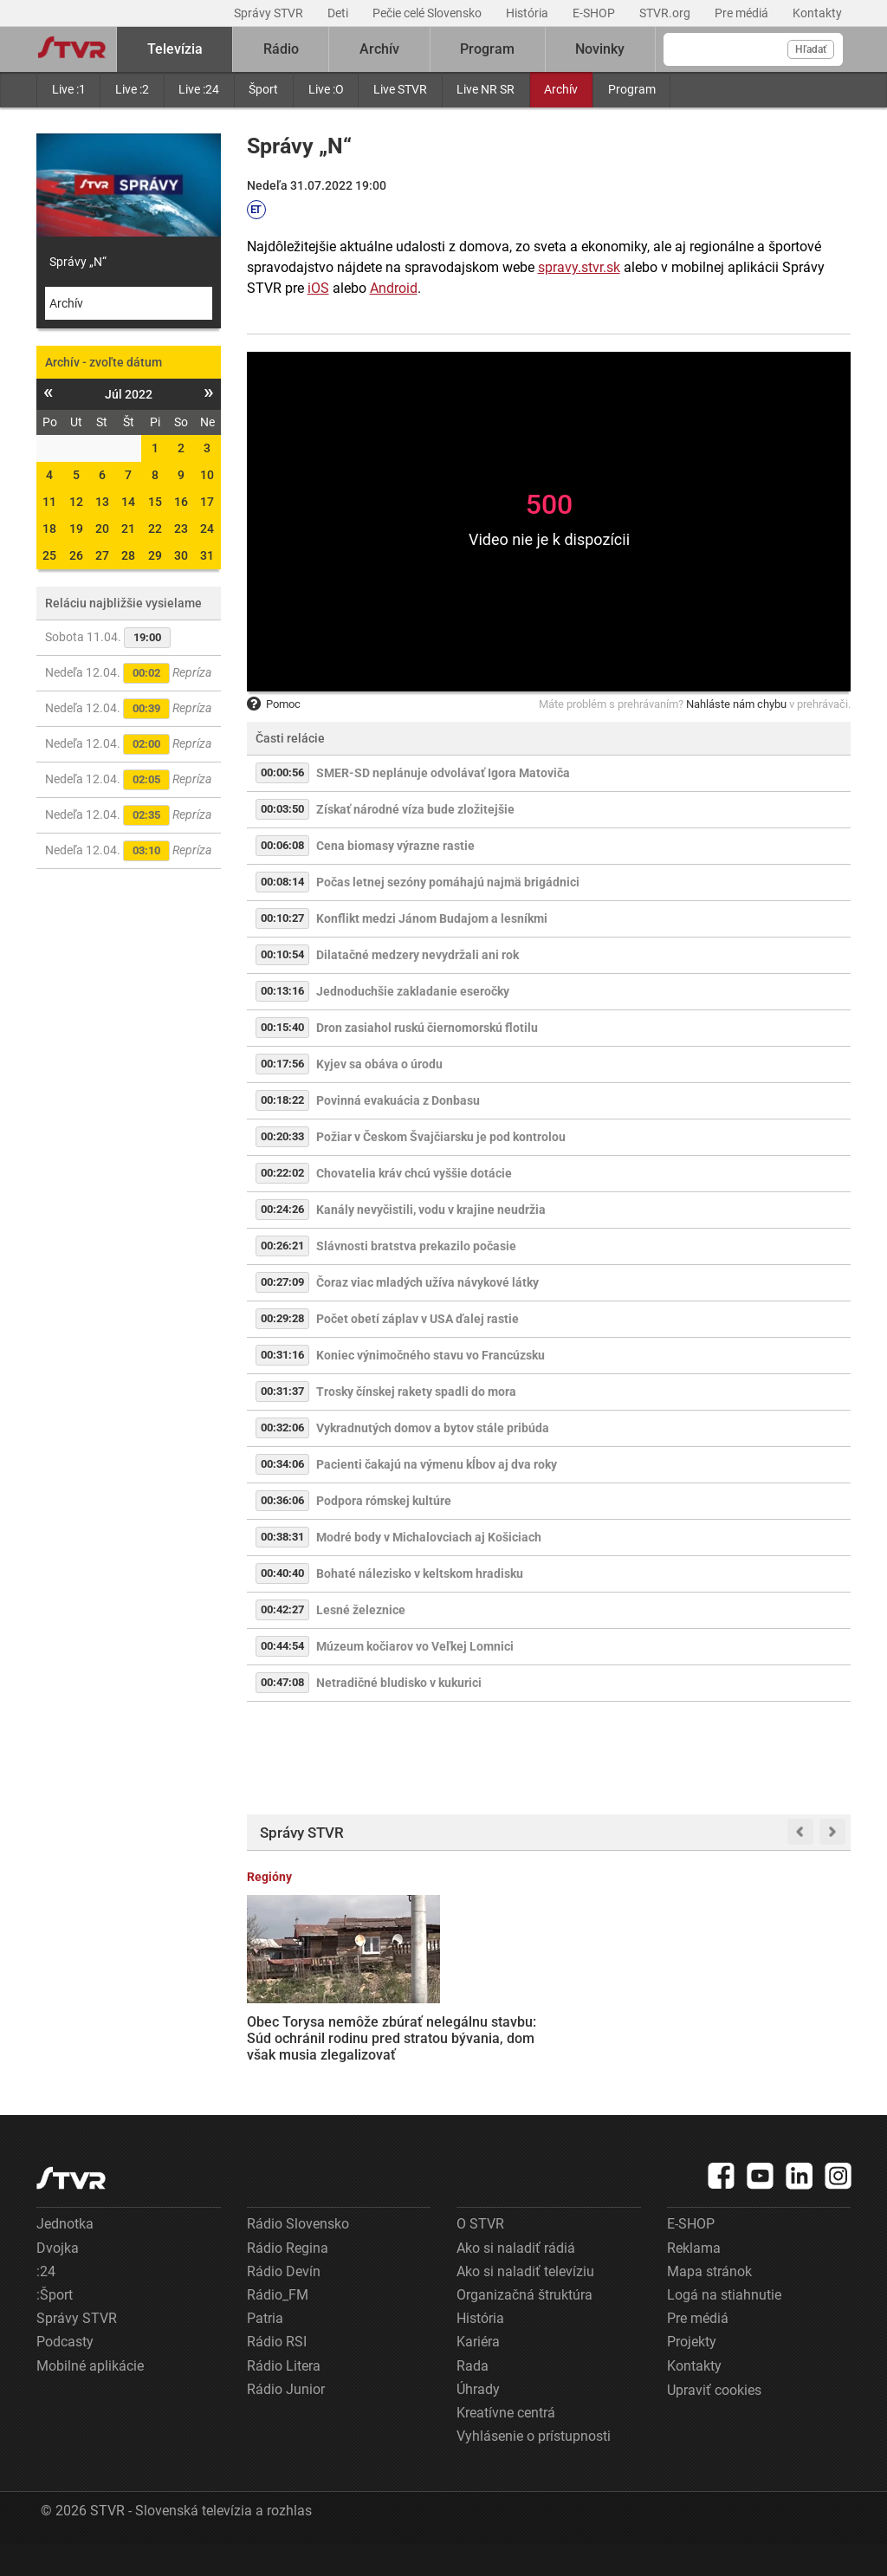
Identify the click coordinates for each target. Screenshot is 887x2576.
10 (207, 475)
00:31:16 (282, 1354)
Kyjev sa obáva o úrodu (379, 1064)
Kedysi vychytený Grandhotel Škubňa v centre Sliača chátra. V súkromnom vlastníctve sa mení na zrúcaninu (627, 2028)
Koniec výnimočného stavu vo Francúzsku (430, 1355)
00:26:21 (282, 1245)
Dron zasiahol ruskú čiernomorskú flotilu (427, 1028)
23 (181, 528)
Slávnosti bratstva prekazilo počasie (416, 1246)
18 (49, 528)
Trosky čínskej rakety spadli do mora (416, 1391)
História (528, 13)
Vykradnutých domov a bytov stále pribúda (432, 1428)
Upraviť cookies (714, 2422)
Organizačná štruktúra (524, 2327)
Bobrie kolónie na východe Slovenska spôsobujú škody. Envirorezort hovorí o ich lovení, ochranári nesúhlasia (784, 2029)
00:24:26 (282, 1209)
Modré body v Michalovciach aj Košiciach (428, 1537)
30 (181, 555)
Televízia (175, 49)
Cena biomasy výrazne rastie (395, 846)
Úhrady (478, 2421)
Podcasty (65, 2373)
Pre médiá (743, 13)
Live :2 (132, 89)
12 (76, 502)
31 (207, 555)
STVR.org (666, 13)
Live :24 (198, 89)
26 (76, 555)
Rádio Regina (287, 2280)
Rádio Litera (283, 2397)
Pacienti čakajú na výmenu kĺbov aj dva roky (436, 1464)
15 (155, 502)
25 (49, 555)
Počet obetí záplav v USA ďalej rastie (417, 1319)
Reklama (694, 2280)
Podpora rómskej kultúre (383, 1501)
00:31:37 (282, 1391)
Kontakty (817, 13)
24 (207, 528)
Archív (561, 89)
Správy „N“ (78, 262)
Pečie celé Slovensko (428, 13)
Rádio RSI (277, 2373)
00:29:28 (282, 1318)
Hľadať (810, 49)
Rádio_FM (277, 2327)
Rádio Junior (286, 2421)
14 (128, 502)
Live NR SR (485, 89)
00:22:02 (282, 1172)
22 (155, 528)
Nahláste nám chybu (736, 704)
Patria (265, 2350)
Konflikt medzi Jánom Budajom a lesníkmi (431, 918)
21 (128, 528)
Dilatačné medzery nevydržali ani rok (417, 955)
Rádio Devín (283, 2303)
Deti (339, 13)
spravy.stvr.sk (579, 267)
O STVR (480, 2256)
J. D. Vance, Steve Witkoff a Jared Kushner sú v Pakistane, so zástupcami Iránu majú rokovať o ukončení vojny (460, 2037)
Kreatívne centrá (505, 2444)
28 (128, 555)
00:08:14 (282, 881)
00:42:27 (282, 1609)
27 (102, 555)
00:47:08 (282, 1682)
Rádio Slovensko (298, 2256)
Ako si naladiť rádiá (515, 2280)
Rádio (281, 49)
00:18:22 (282, 1099)
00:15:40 (282, 1027)
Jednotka (65, 2256)
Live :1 (69, 89)
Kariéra (478, 2373)
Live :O (326, 89)
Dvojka (57, 2280)
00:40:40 (282, 1573)
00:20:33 (282, 1136)
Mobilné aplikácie (90, 2397)
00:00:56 (282, 772)
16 (181, 502)
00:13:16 (282, 990)
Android (394, 288)
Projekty (691, 2373)
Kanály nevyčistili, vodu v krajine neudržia (431, 1210)
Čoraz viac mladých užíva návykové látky (427, 1282)
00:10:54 (282, 954)
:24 (45, 2303)
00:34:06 (282, 1463)
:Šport (54, 2327)
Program (632, 89)
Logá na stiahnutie (724, 2327)
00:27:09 (282, 1281)
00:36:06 (282, 1500)
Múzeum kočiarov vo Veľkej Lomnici (415, 1646)
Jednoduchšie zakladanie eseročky (412, 991)
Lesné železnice (360, 1610)
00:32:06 (282, 1427)
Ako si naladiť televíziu (525, 2303)
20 (102, 528)
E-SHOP (595, 13)
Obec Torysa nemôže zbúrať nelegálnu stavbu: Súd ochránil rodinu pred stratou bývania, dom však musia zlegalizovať (313, 2029)
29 (155, 555)
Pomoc (274, 704)
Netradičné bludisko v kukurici (399, 1683)
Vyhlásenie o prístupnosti (533, 2468)
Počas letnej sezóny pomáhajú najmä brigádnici (447, 882)
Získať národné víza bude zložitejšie (415, 809)
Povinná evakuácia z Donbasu (398, 1100)
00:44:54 (282, 1645)
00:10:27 (282, 918)
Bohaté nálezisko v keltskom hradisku (419, 1573)
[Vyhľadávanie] (753, 49)
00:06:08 (282, 845)
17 (207, 502)
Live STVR (400, 89)
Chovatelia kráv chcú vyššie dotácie (414, 1173)
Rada (472, 2397)
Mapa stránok (709, 2303)
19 (76, 528)
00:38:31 (282, 1536)
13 (102, 502)
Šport (263, 89)
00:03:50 (282, 808)
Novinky (600, 49)
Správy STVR (270, 13)
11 (49, 502)
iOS (318, 288)
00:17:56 (282, 1063)
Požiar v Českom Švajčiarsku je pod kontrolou (441, 1137)
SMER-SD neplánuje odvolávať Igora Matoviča (443, 773)
